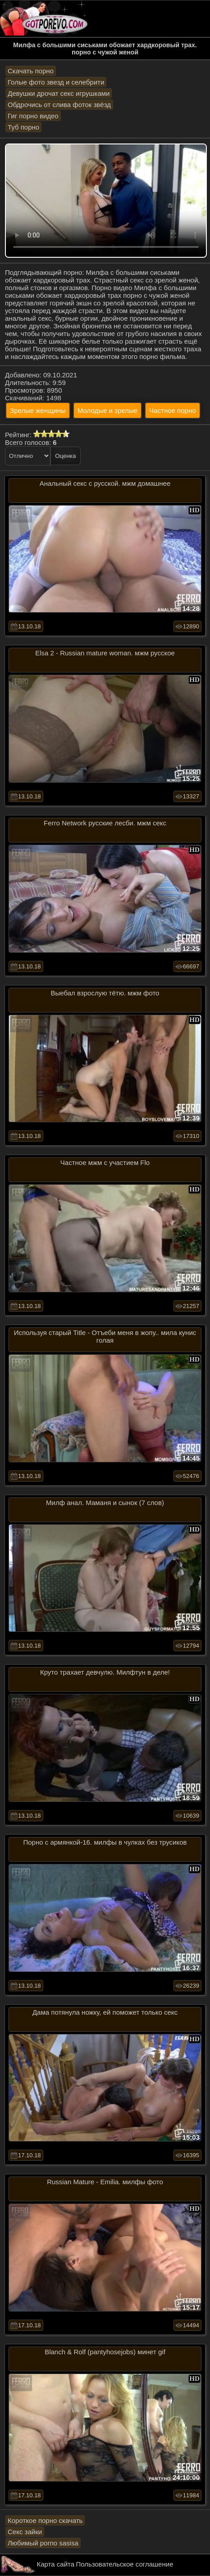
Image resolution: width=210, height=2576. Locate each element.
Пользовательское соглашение (124, 2564)
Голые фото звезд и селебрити (56, 82)
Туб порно (23, 127)
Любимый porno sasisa (43, 2543)
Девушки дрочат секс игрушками (59, 93)
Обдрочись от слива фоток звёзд (59, 104)
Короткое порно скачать (45, 2520)
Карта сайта (56, 2564)
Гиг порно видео (33, 116)
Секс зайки (25, 2532)
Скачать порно (31, 71)
